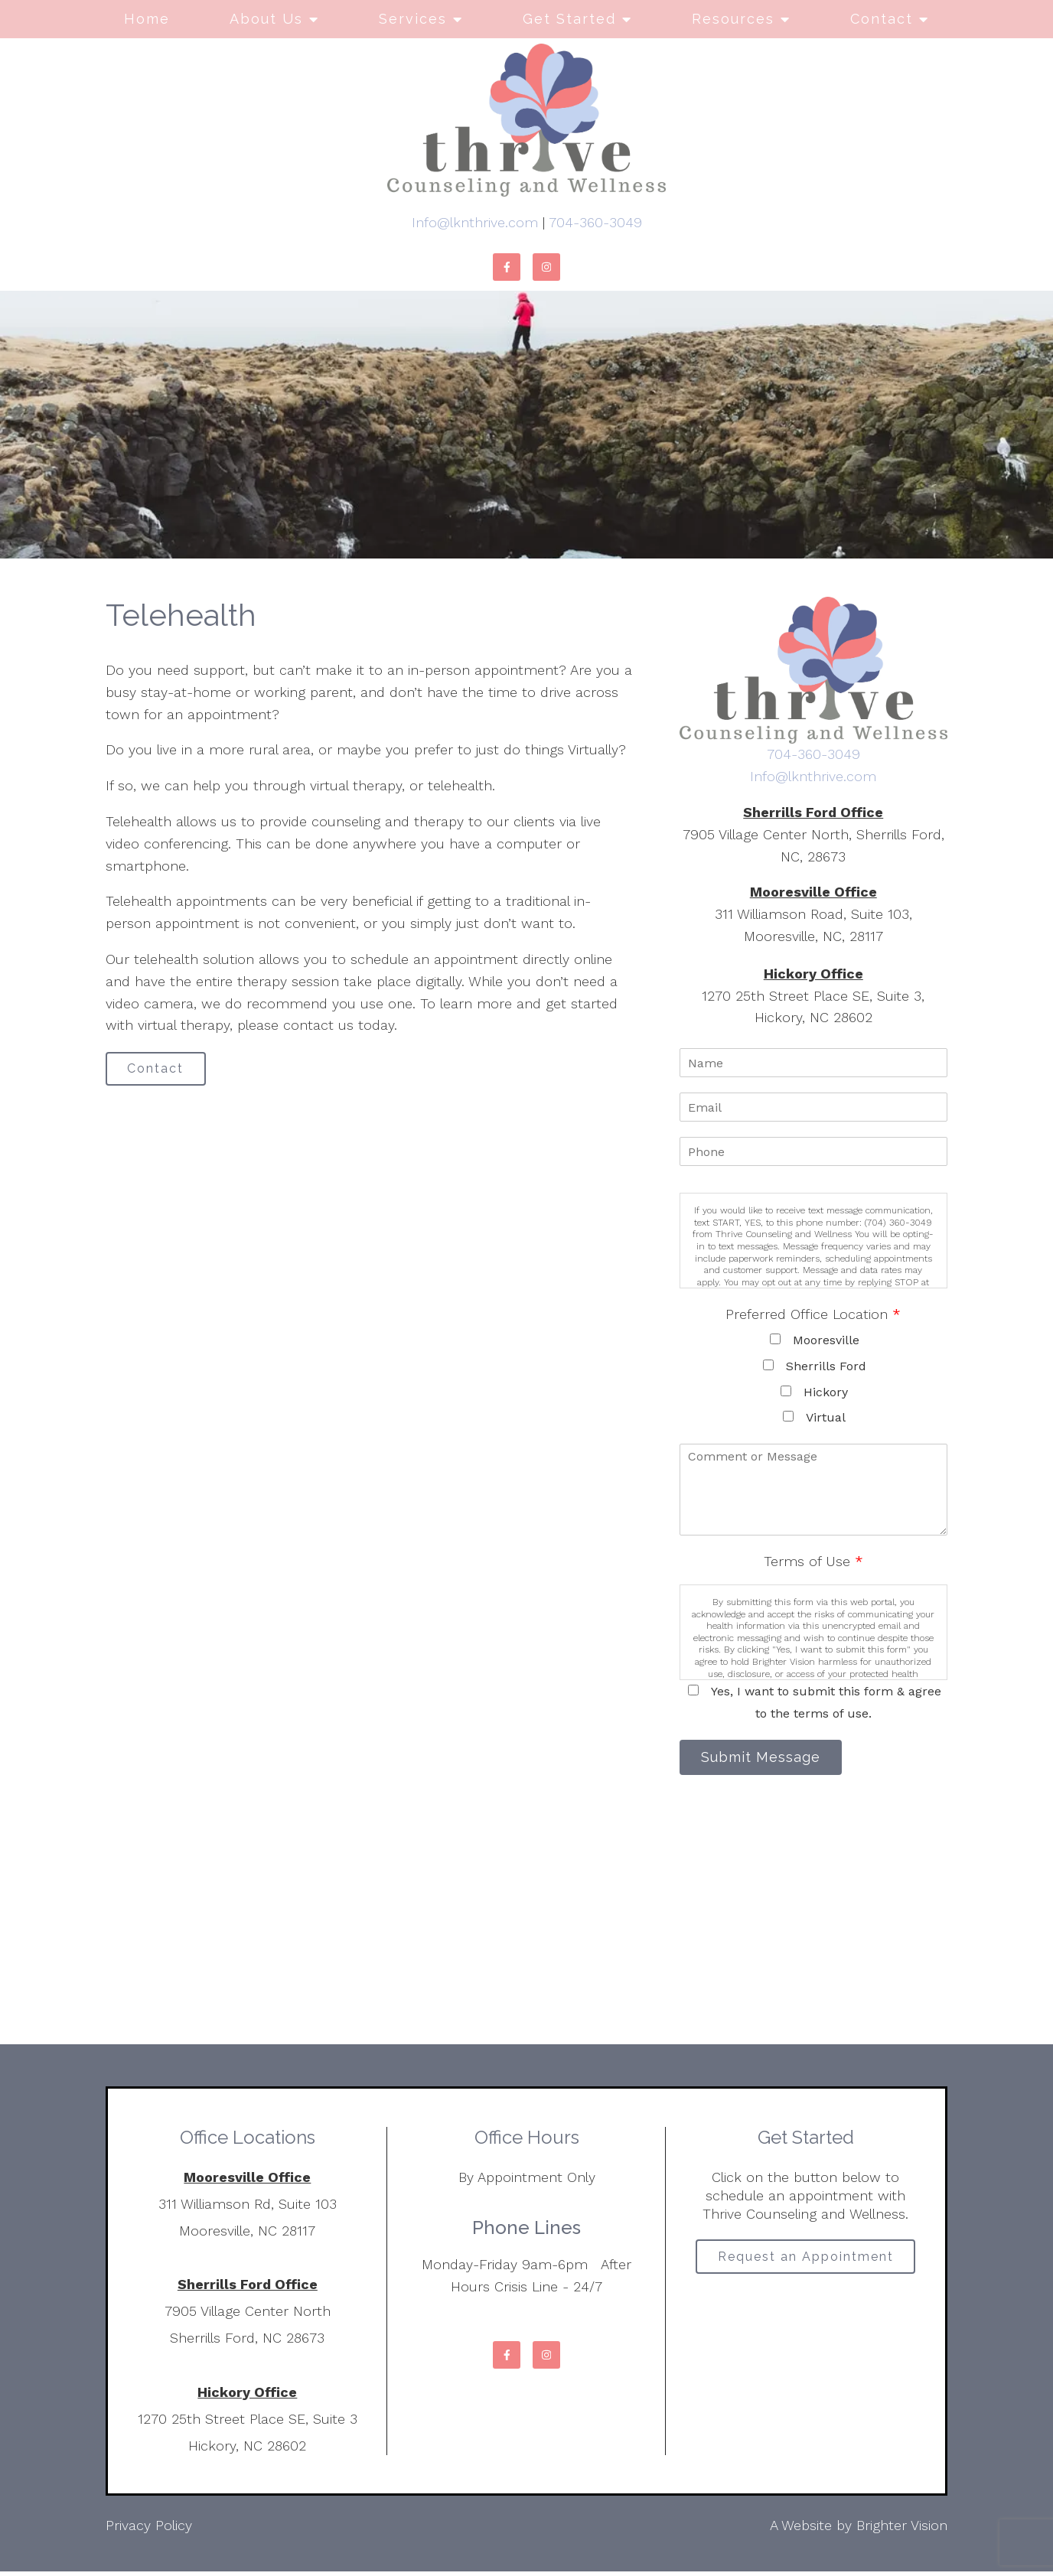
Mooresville (826, 1340)
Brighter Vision (901, 2530)
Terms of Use (813, 1561)
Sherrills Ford (826, 1366)
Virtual (826, 1417)
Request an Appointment (806, 2262)
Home (147, 19)
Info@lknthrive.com (475, 222)
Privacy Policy (149, 2530)
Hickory (826, 1392)
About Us (266, 19)
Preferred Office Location (813, 1314)
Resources (733, 19)
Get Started (569, 19)
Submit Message (767, 1759)
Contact (881, 19)
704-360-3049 (595, 222)
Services (413, 19)
